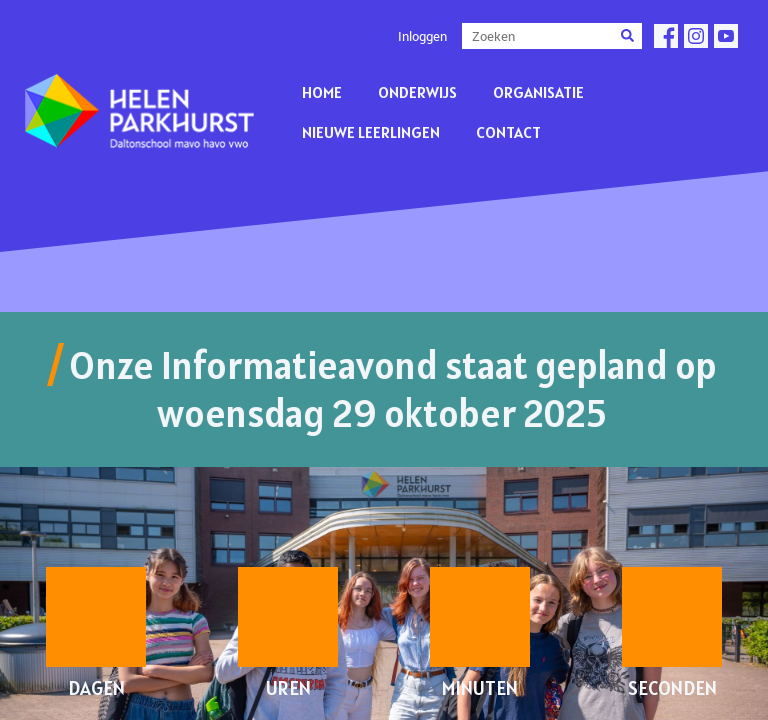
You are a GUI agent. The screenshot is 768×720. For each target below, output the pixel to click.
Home (322, 92)
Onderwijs (417, 92)
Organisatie (538, 92)
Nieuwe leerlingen (371, 132)
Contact (508, 132)
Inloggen (422, 36)
